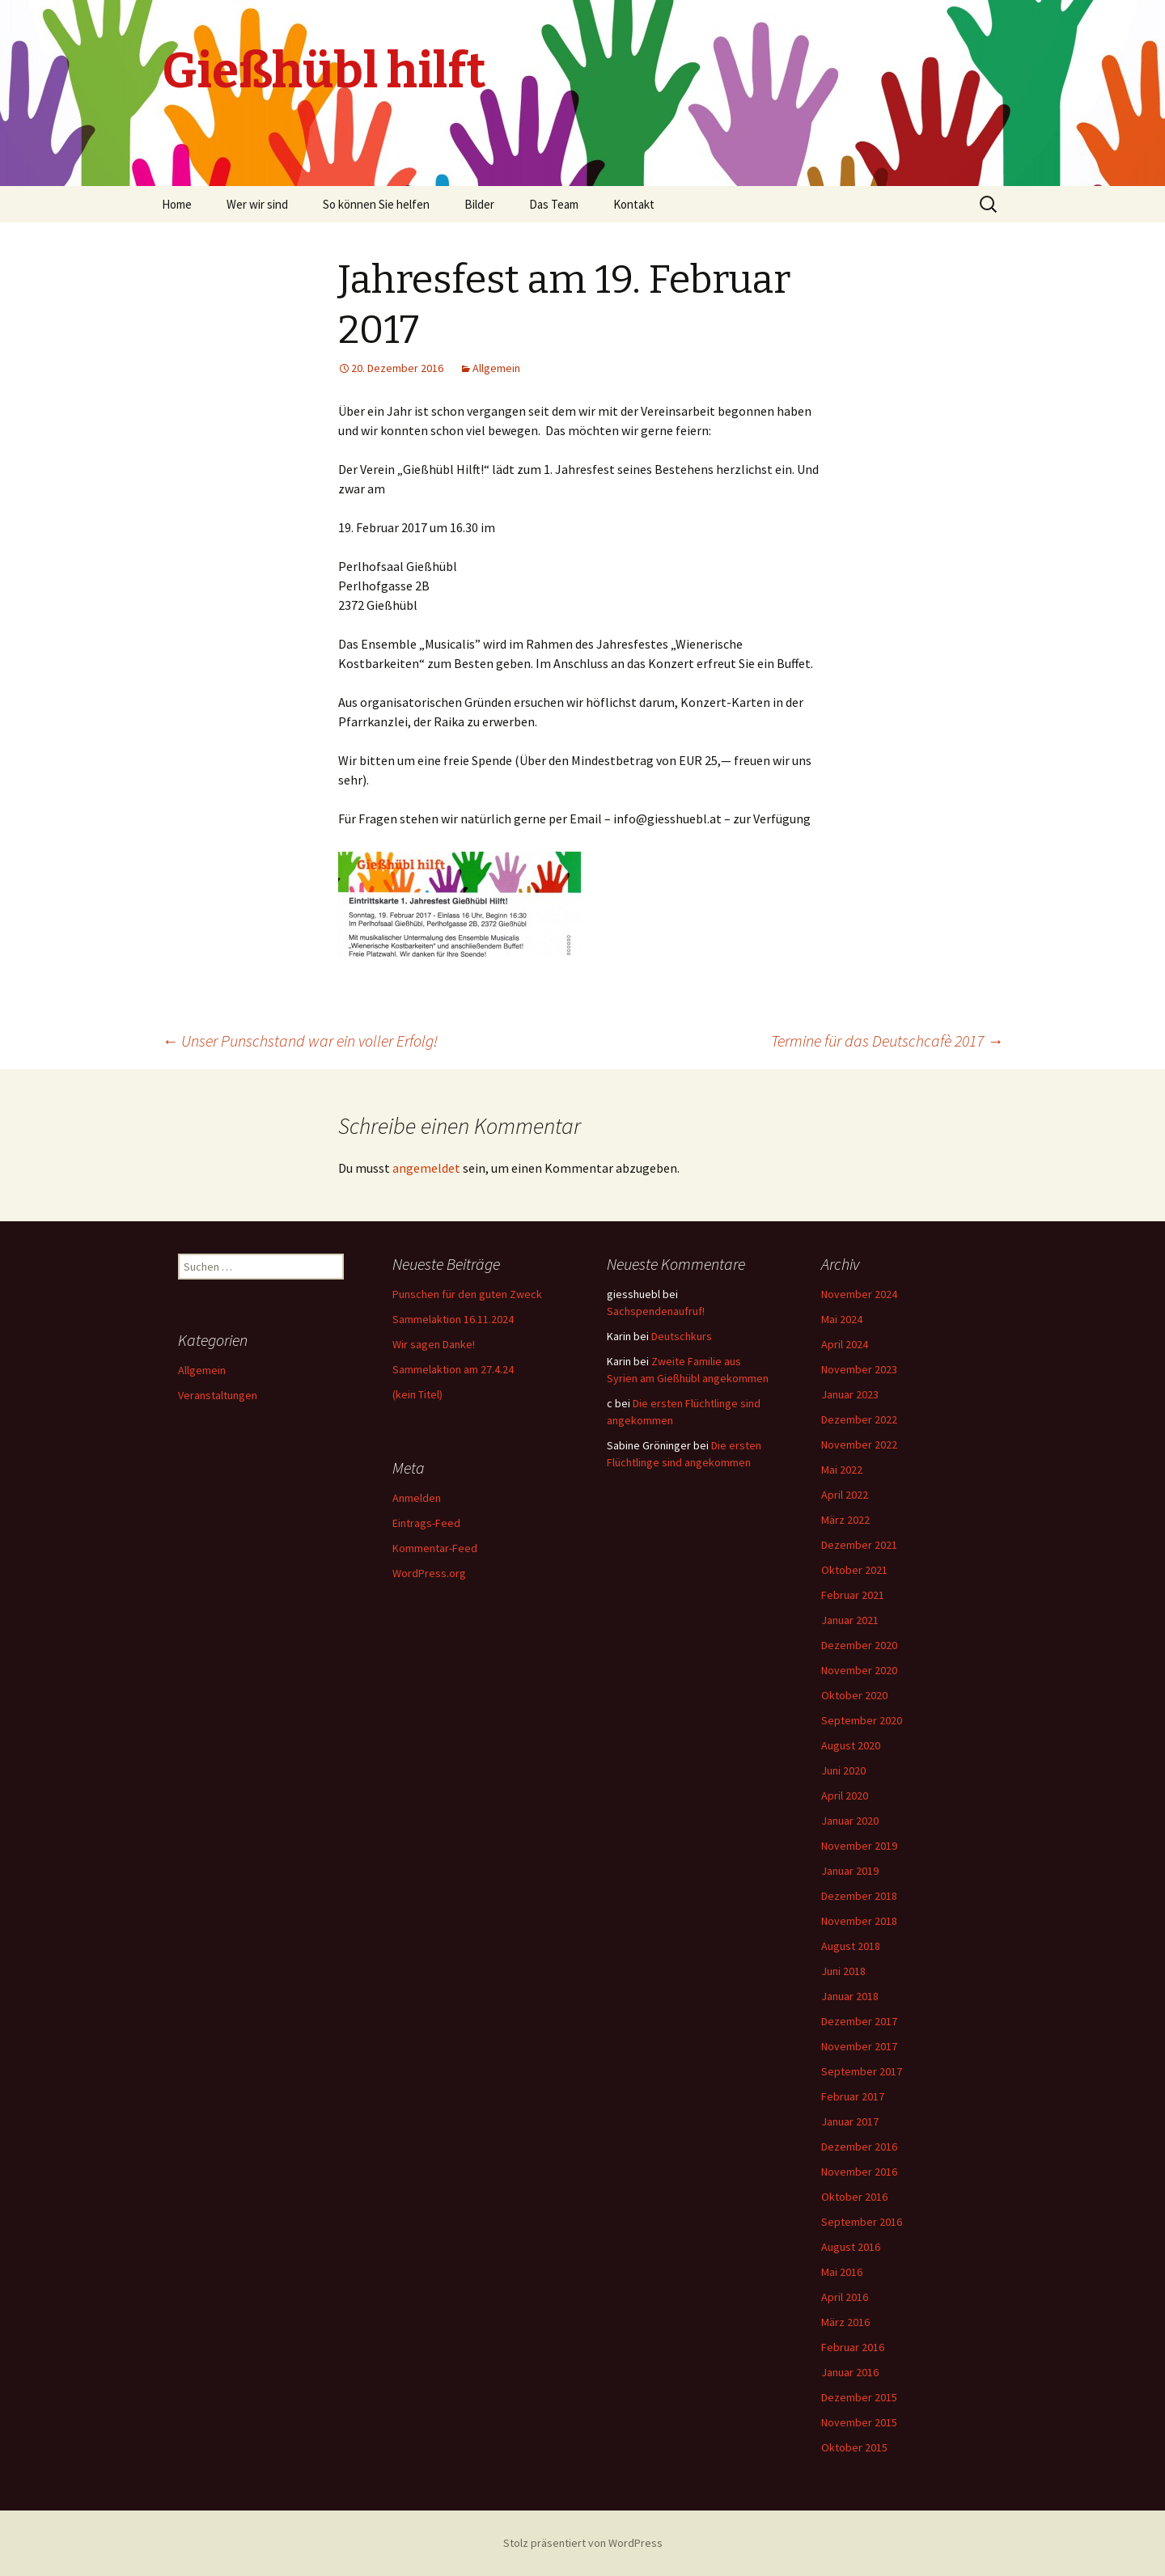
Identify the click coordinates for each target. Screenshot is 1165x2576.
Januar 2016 (850, 2372)
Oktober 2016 (854, 2196)
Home (177, 204)
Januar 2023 (850, 1394)
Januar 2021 (850, 1620)
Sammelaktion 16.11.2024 (453, 1319)
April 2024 (844, 1344)
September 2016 (861, 2221)
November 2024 (859, 1294)
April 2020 (844, 1795)
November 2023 (859, 1369)
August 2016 (850, 2247)
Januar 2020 (850, 1820)
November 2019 (859, 1845)
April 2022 (844, 1494)
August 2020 (850, 1745)
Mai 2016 (841, 2272)
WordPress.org (429, 1573)
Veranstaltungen (217, 1395)
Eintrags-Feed (426, 1523)
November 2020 (859, 1670)
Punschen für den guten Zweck (467, 1294)
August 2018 (850, 1946)
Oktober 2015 (854, 2447)
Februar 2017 (852, 2096)
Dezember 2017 (859, 2021)
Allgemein (496, 368)
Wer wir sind (257, 204)
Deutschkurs (681, 1336)
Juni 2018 (843, 1971)
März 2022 (845, 1519)
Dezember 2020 (859, 1645)
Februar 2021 (852, 1595)
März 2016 (845, 2322)
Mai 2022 (841, 1469)
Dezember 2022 (859, 1419)
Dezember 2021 (859, 1545)
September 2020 (861, 1720)
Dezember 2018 (859, 1896)
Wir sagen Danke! (433, 1344)
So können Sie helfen (376, 204)
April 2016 (844, 2297)
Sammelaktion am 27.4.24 (453, 1369)
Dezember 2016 (859, 2146)
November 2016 (859, 2171)
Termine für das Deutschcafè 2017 (887, 1040)
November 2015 (859, 2422)
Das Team (553, 204)
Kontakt (634, 204)
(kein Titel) (417, 1394)
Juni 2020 (843, 1770)
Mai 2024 (841, 1319)
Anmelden (416, 1498)
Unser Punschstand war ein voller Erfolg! (300, 1040)
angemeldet (426, 1168)
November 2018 (859, 1921)
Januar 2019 (850, 1870)
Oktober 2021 (854, 1570)
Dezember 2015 (859, 2397)
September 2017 (861, 2071)
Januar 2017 (850, 2121)
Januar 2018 (850, 1996)
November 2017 (859, 2046)
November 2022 (859, 1444)
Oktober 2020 (854, 1695)
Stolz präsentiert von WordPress (583, 2543)
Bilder (479, 204)
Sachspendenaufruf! (656, 1311)
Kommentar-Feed (434, 1548)
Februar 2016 (852, 2347)
